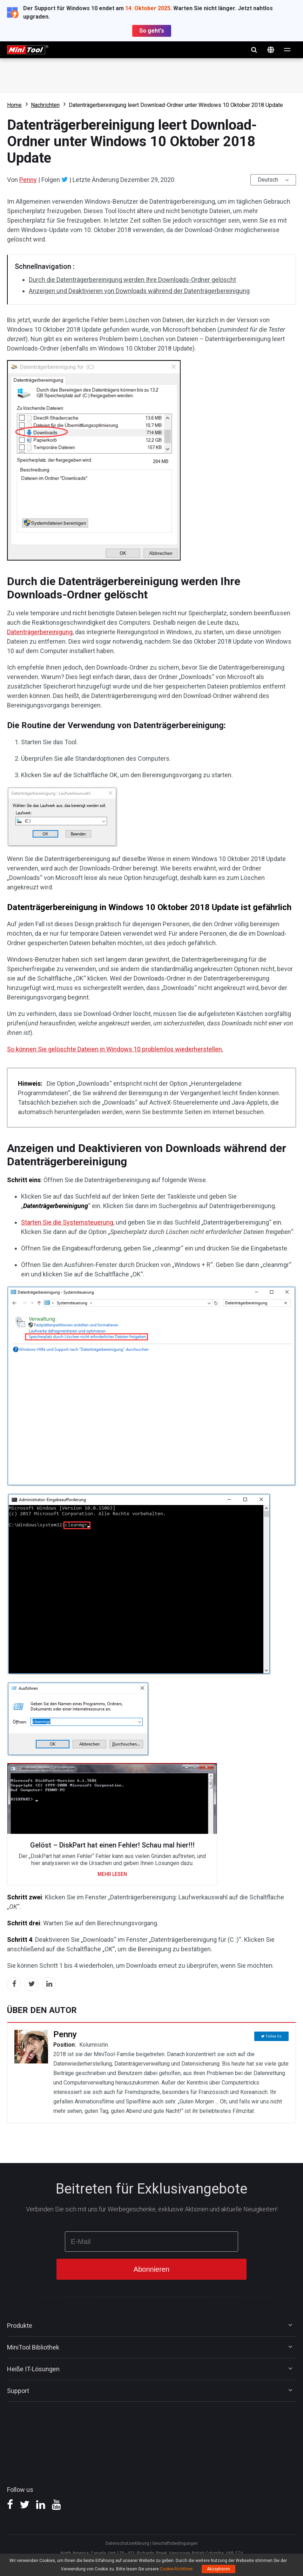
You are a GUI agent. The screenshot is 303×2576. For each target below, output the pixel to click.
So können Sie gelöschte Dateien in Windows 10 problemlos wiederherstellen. (115, 1049)
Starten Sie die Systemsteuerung (67, 1222)
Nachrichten (45, 105)
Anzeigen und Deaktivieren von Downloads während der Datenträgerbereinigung (139, 290)
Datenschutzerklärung (127, 2543)
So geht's (151, 30)
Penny (28, 179)
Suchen (253, 49)
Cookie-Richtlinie (176, 2569)
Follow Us (274, 2034)
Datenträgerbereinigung (40, 632)
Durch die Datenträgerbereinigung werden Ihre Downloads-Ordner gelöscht (132, 279)
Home (14, 105)
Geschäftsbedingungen (175, 2543)
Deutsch (268, 179)
